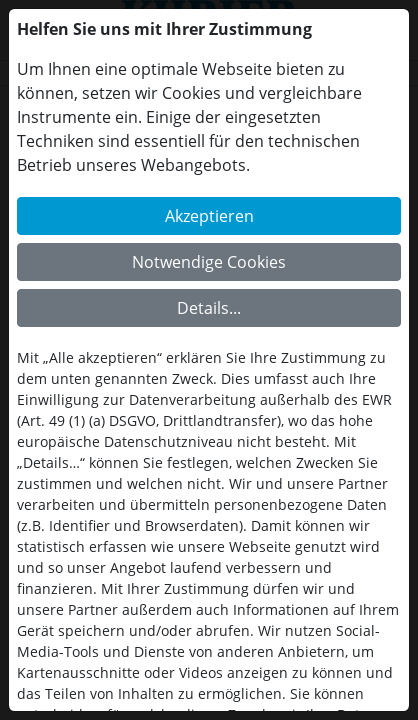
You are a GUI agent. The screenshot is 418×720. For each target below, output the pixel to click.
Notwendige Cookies (209, 262)
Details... (209, 308)
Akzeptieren (209, 216)
